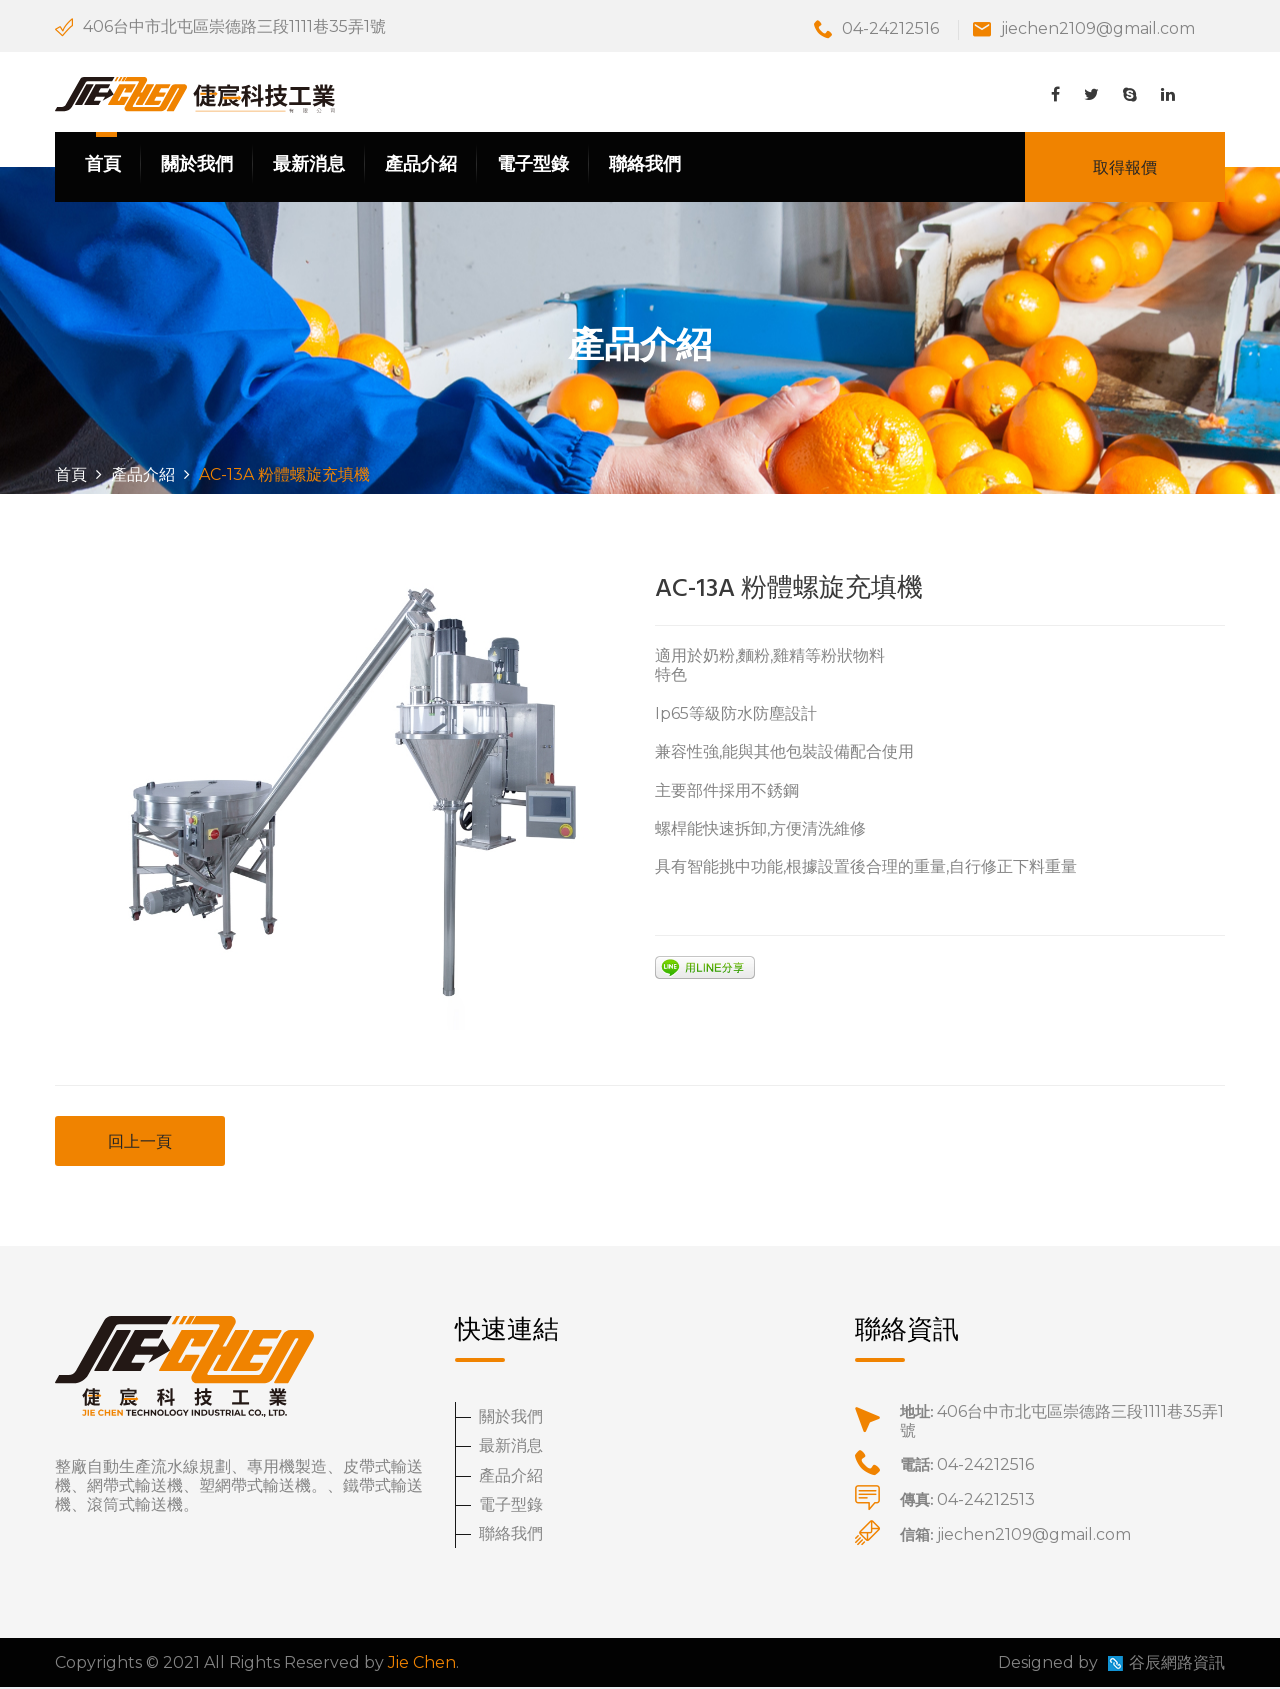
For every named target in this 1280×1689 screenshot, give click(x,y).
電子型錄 (533, 165)
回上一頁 (140, 1143)
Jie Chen (422, 1664)
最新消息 (309, 165)
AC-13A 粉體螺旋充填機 (789, 591)
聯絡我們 (645, 165)
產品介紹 (421, 165)
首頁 (103, 165)
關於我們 (197, 165)
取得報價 (1125, 168)
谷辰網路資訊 (1177, 1664)
